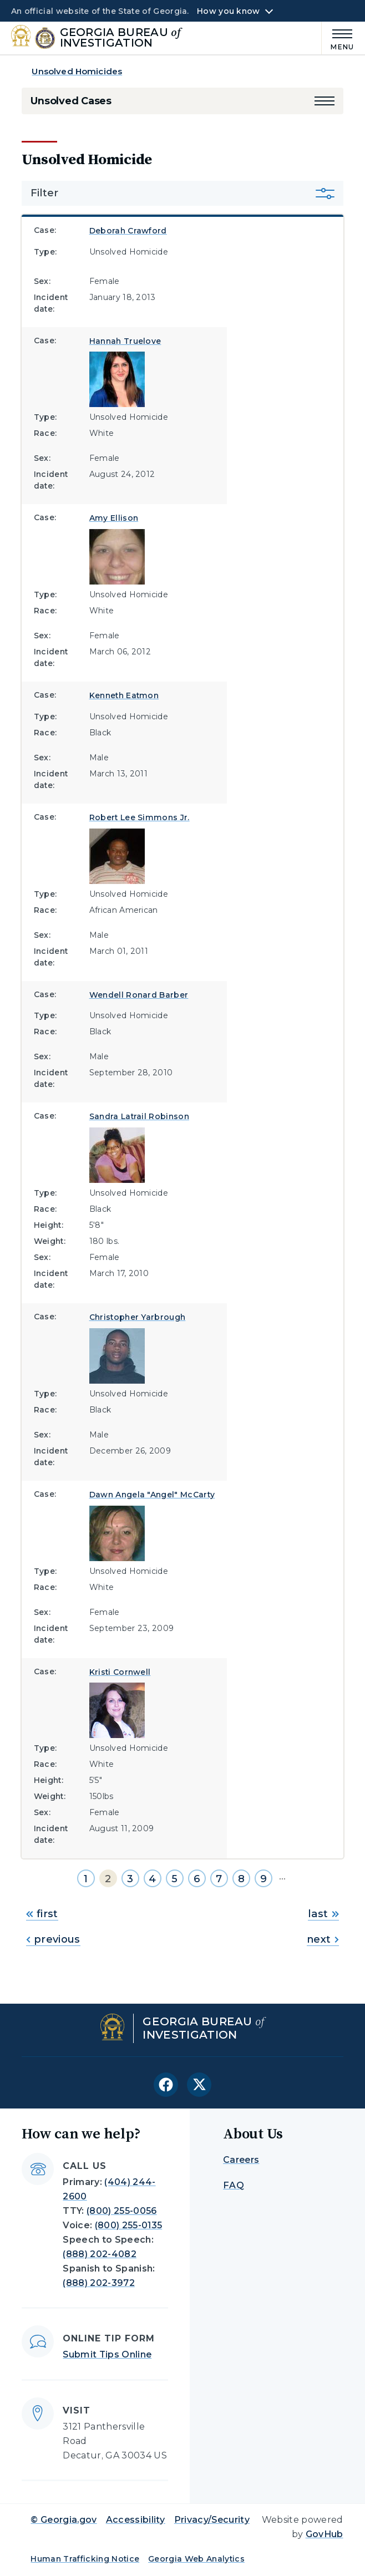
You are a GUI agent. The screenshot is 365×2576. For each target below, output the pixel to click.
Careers (241, 2160)
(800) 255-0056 (121, 2211)
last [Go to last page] (323, 1914)
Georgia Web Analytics (196, 2559)
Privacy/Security (212, 2519)
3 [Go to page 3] (130, 1879)
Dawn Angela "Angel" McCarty (152, 1495)
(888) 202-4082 (99, 2254)
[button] (324, 101)
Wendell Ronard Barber (139, 995)
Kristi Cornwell (120, 1672)
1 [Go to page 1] (86, 1879)
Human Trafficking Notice (85, 2559)
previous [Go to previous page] (53, 1939)
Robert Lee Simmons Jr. (139, 817)
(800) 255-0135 (128, 2225)
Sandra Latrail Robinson (139, 1116)
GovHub (324, 2534)
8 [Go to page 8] (241, 1879)
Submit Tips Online (107, 2354)
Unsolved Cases (71, 101)
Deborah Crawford (128, 231)
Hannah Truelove (125, 341)
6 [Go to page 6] (197, 1879)
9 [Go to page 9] (263, 1879)
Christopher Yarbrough (137, 1317)
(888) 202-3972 (98, 2283)
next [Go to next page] (322, 1939)
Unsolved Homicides (77, 71)
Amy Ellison (114, 518)
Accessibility (135, 2519)
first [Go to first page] (42, 1914)
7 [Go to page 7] (219, 1879)
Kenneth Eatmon (124, 695)
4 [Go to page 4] (152, 1879)
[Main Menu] (338, 38)
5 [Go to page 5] (174, 1879)
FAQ (233, 2185)
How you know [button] (228, 11)
